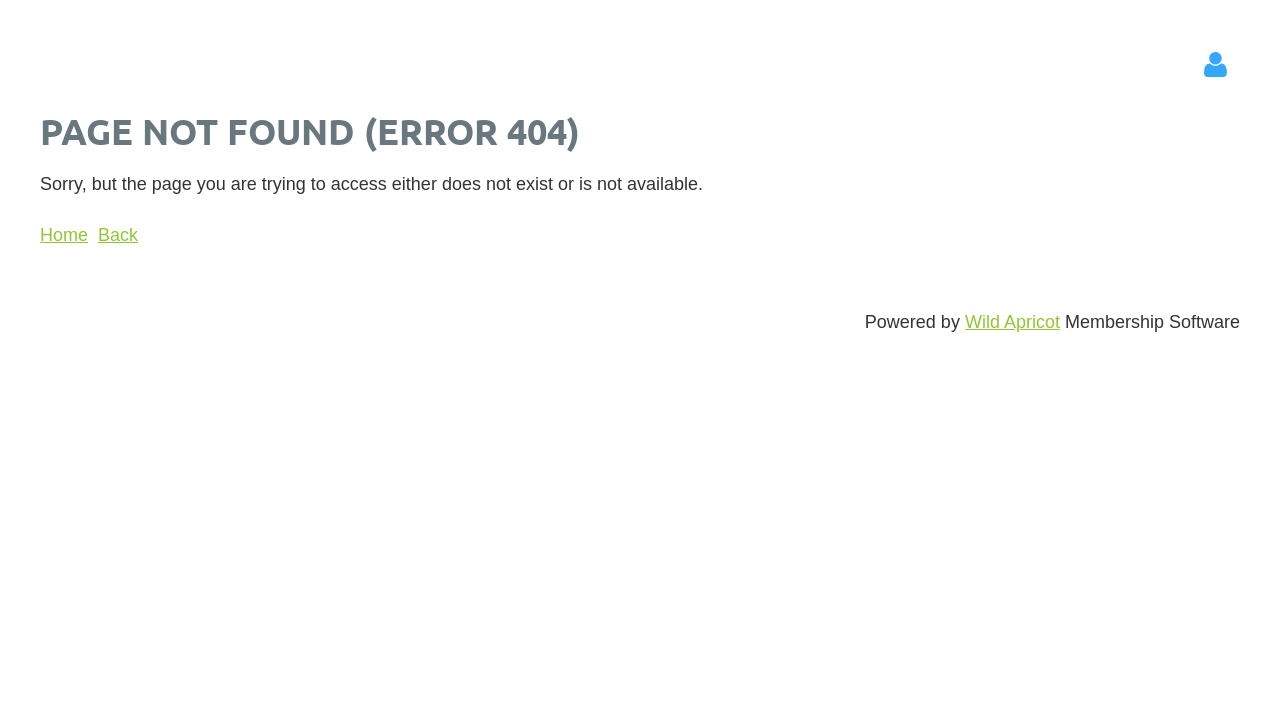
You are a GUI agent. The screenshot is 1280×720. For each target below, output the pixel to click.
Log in (1215, 65)
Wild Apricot (1012, 322)
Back (118, 235)
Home (64, 235)
